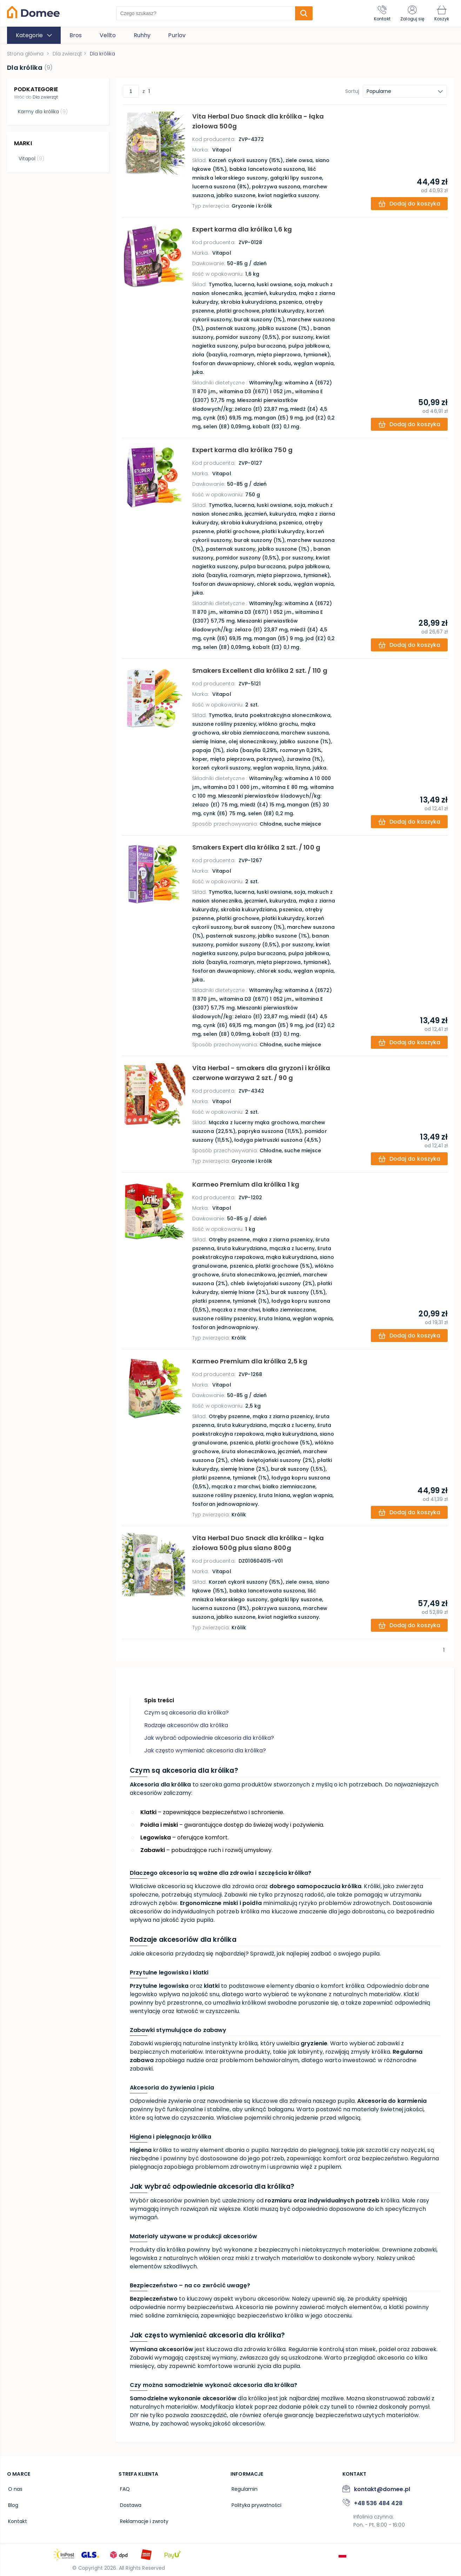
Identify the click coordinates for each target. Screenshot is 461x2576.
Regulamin (243, 2488)
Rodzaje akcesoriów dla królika (186, 1725)
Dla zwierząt (45, 97)
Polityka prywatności (255, 2503)
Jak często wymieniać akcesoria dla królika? (205, 1750)
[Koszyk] (441, 13)
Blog (12, 2503)
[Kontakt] (379, 13)
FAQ (123, 2488)
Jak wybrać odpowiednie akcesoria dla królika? (209, 1738)
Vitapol (30, 157)
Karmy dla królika (42, 111)
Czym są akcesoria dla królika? (186, 1713)
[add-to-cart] (408, 203)
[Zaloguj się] (410, 13)
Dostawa (129, 2503)
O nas (14, 2488)
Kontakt (16, 2518)
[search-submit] (302, 13)
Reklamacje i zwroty (143, 2518)
